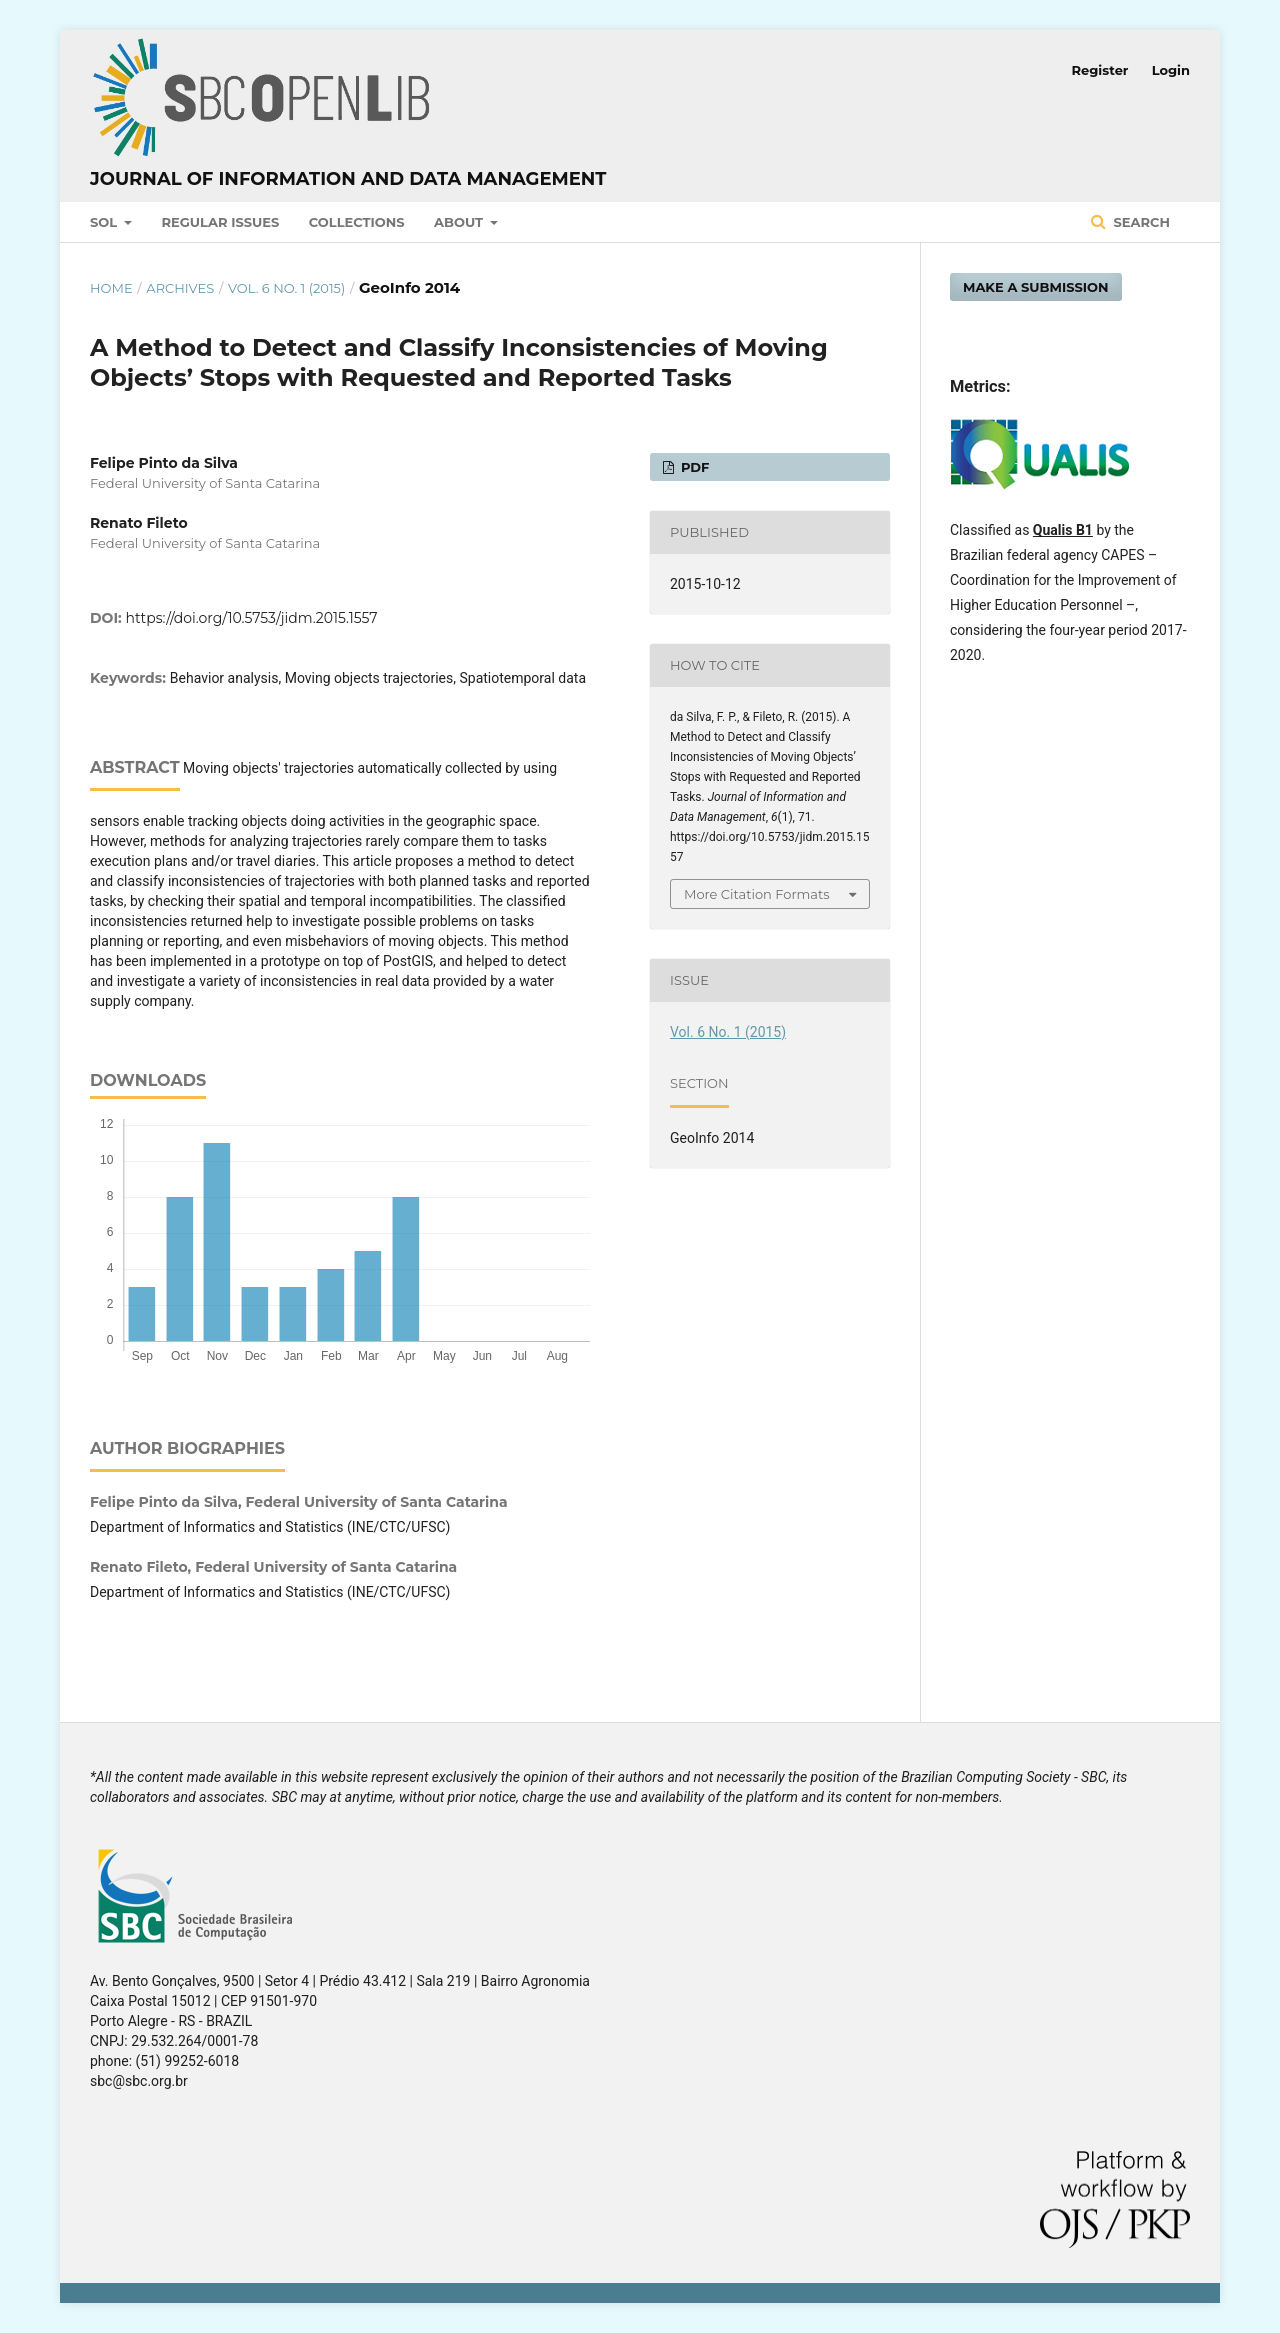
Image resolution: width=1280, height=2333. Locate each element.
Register (1100, 70)
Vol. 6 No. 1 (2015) (286, 288)
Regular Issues (221, 222)
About (460, 222)
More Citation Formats (757, 894)
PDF (693, 467)
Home (111, 288)
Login (1171, 70)
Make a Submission (1036, 287)
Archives (180, 288)
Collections (357, 222)
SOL (105, 222)
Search (1140, 222)
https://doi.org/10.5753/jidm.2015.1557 (252, 618)
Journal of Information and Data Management (348, 179)
